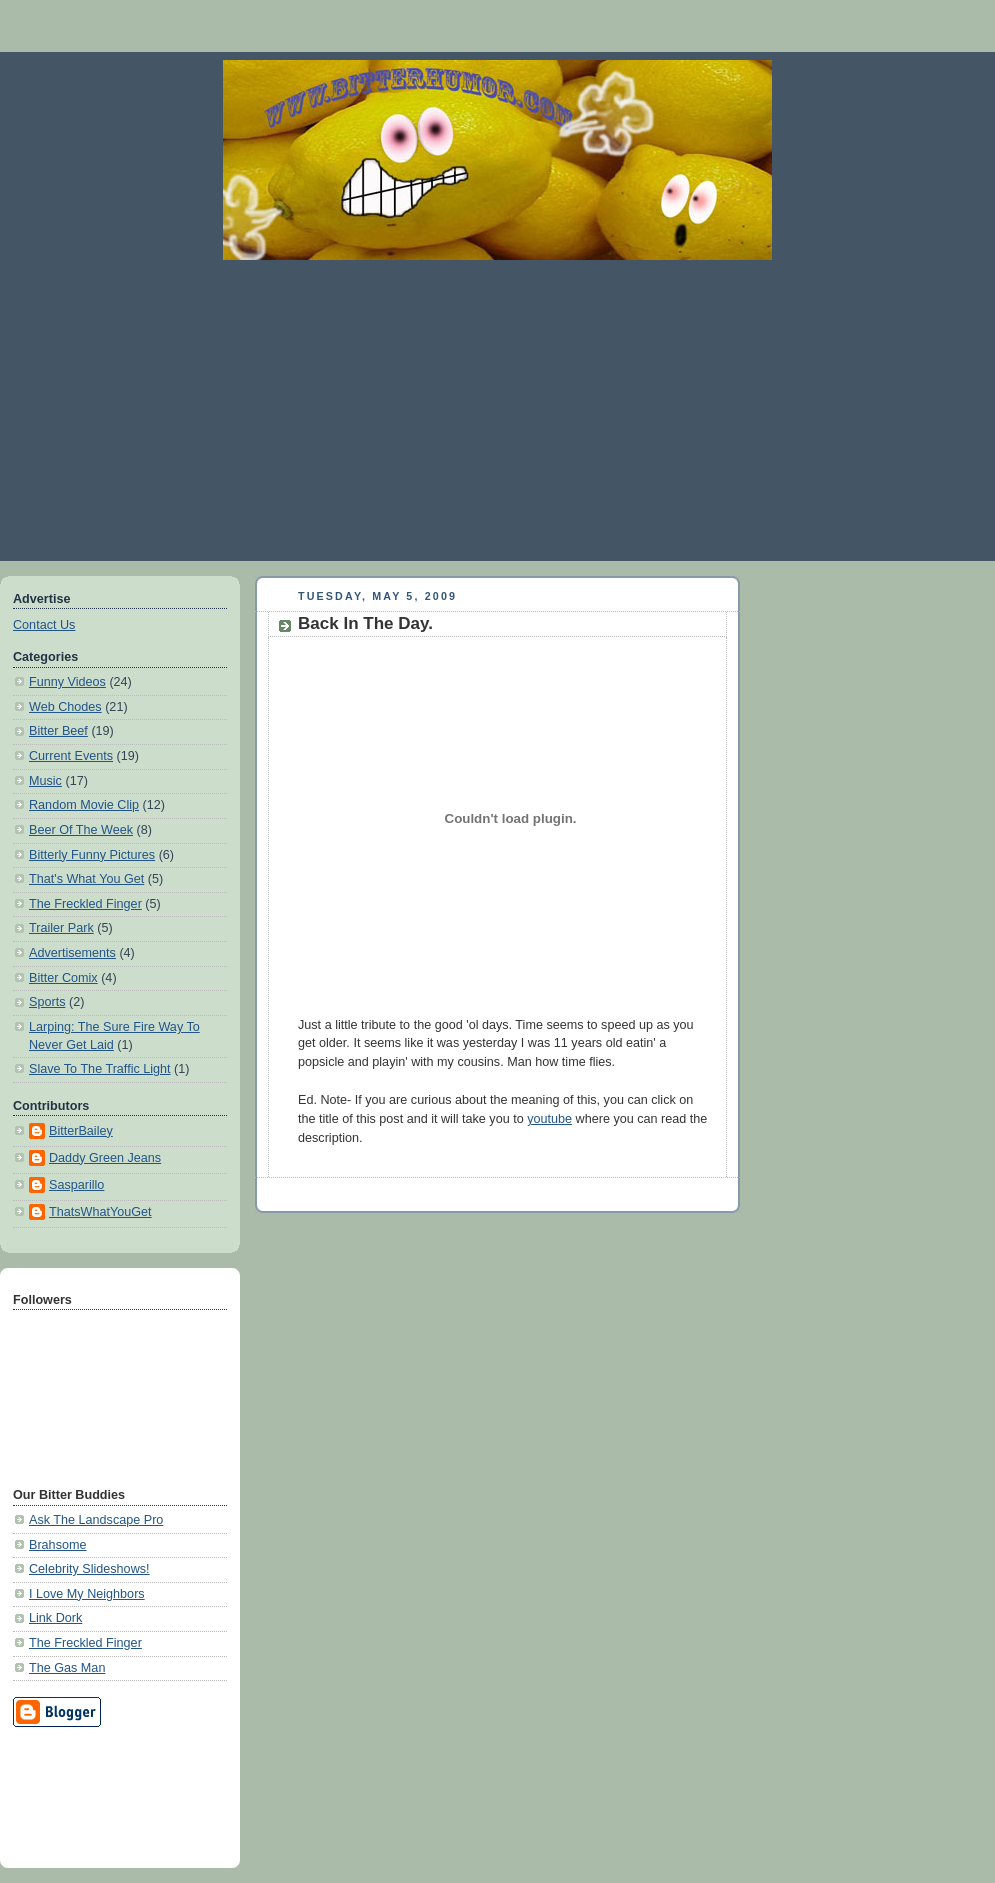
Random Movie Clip (84, 805)
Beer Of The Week (81, 830)
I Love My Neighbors (87, 1594)
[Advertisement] (497, 410)
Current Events (71, 756)
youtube (549, 1119)
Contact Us (44, 625)
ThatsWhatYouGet (100, 1212)
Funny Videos (67, 682)
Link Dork (55, 1618)
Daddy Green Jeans (105, 1158)
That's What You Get (86, 879)
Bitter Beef (58, 731)
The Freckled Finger (85, 904)
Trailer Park (61, 928)
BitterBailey (81, 1131)
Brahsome (57, 1545)
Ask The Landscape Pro (96, 1520)
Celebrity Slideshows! (89, 1569)
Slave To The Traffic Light (100, 1069)
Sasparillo (76, 1185)
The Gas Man (67, 1668)
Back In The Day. (365, 623)
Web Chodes (65, 707)
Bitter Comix (63, 978)
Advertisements (72, 953)
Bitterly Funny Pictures (92, 855)
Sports (47, 1002)
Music (45, 781)
